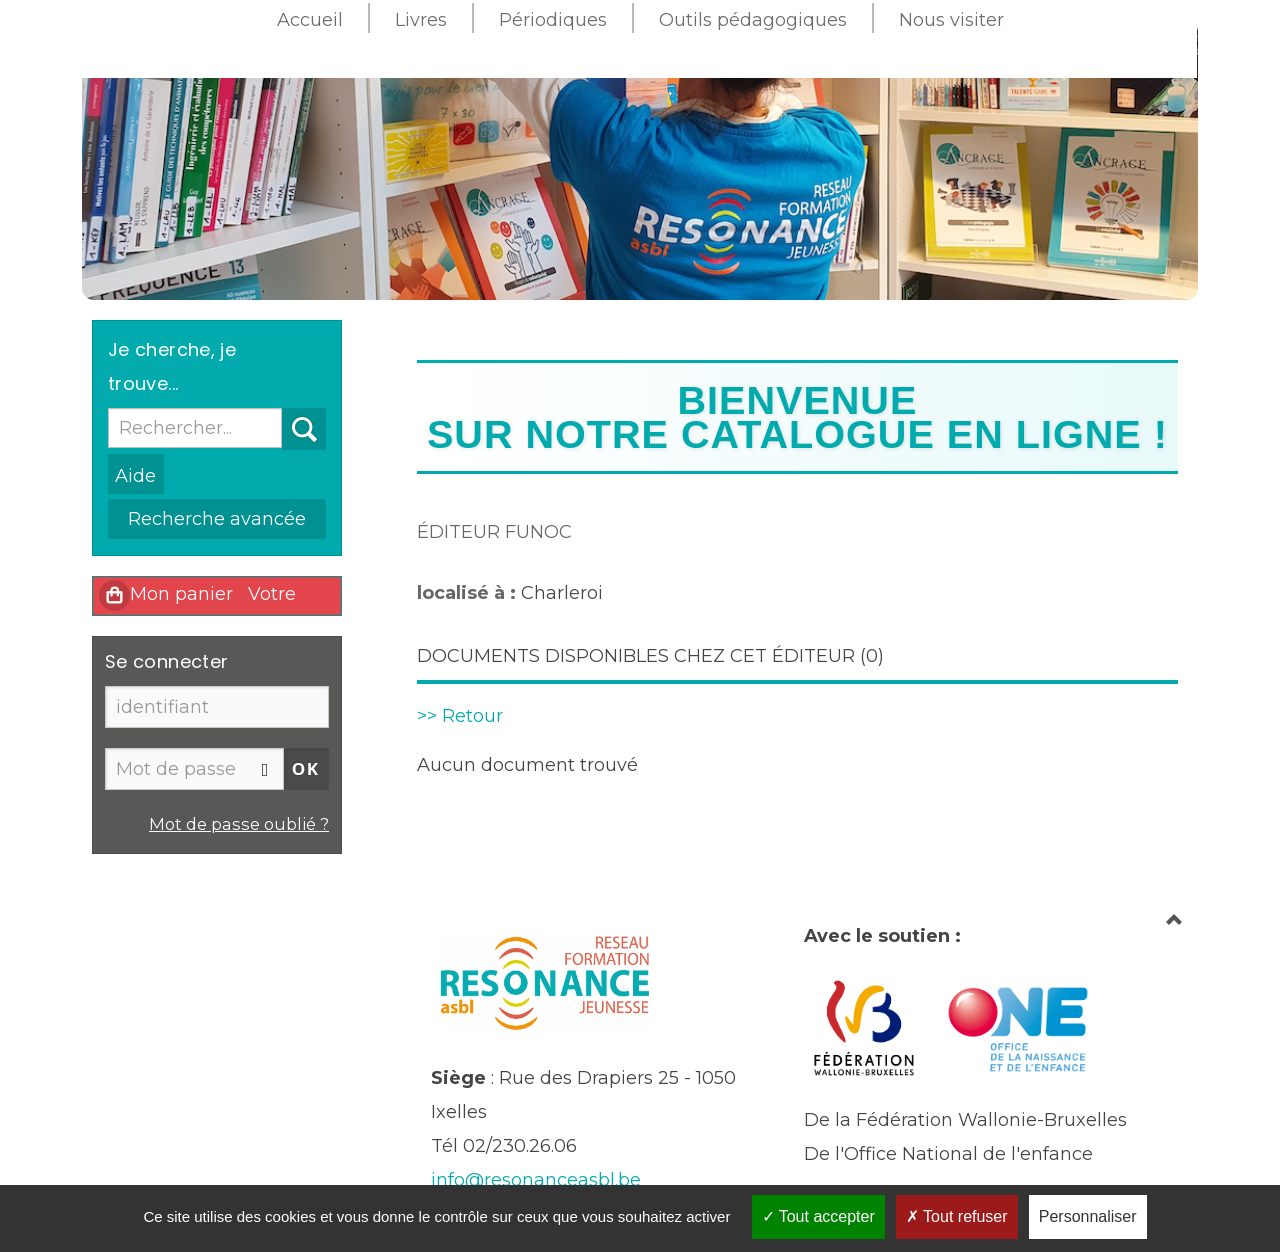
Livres (421, 20)
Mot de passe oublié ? (239, 824)
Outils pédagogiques (753, 20)
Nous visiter (951, 20)
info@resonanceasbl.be (536, 1180)
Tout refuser (957, 1216)
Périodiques (553, 20)
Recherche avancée (217, 519)
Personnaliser (1088, 1216)
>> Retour (460, 716)
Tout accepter (818, 1216)
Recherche (282, 408)
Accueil (310, 20)
